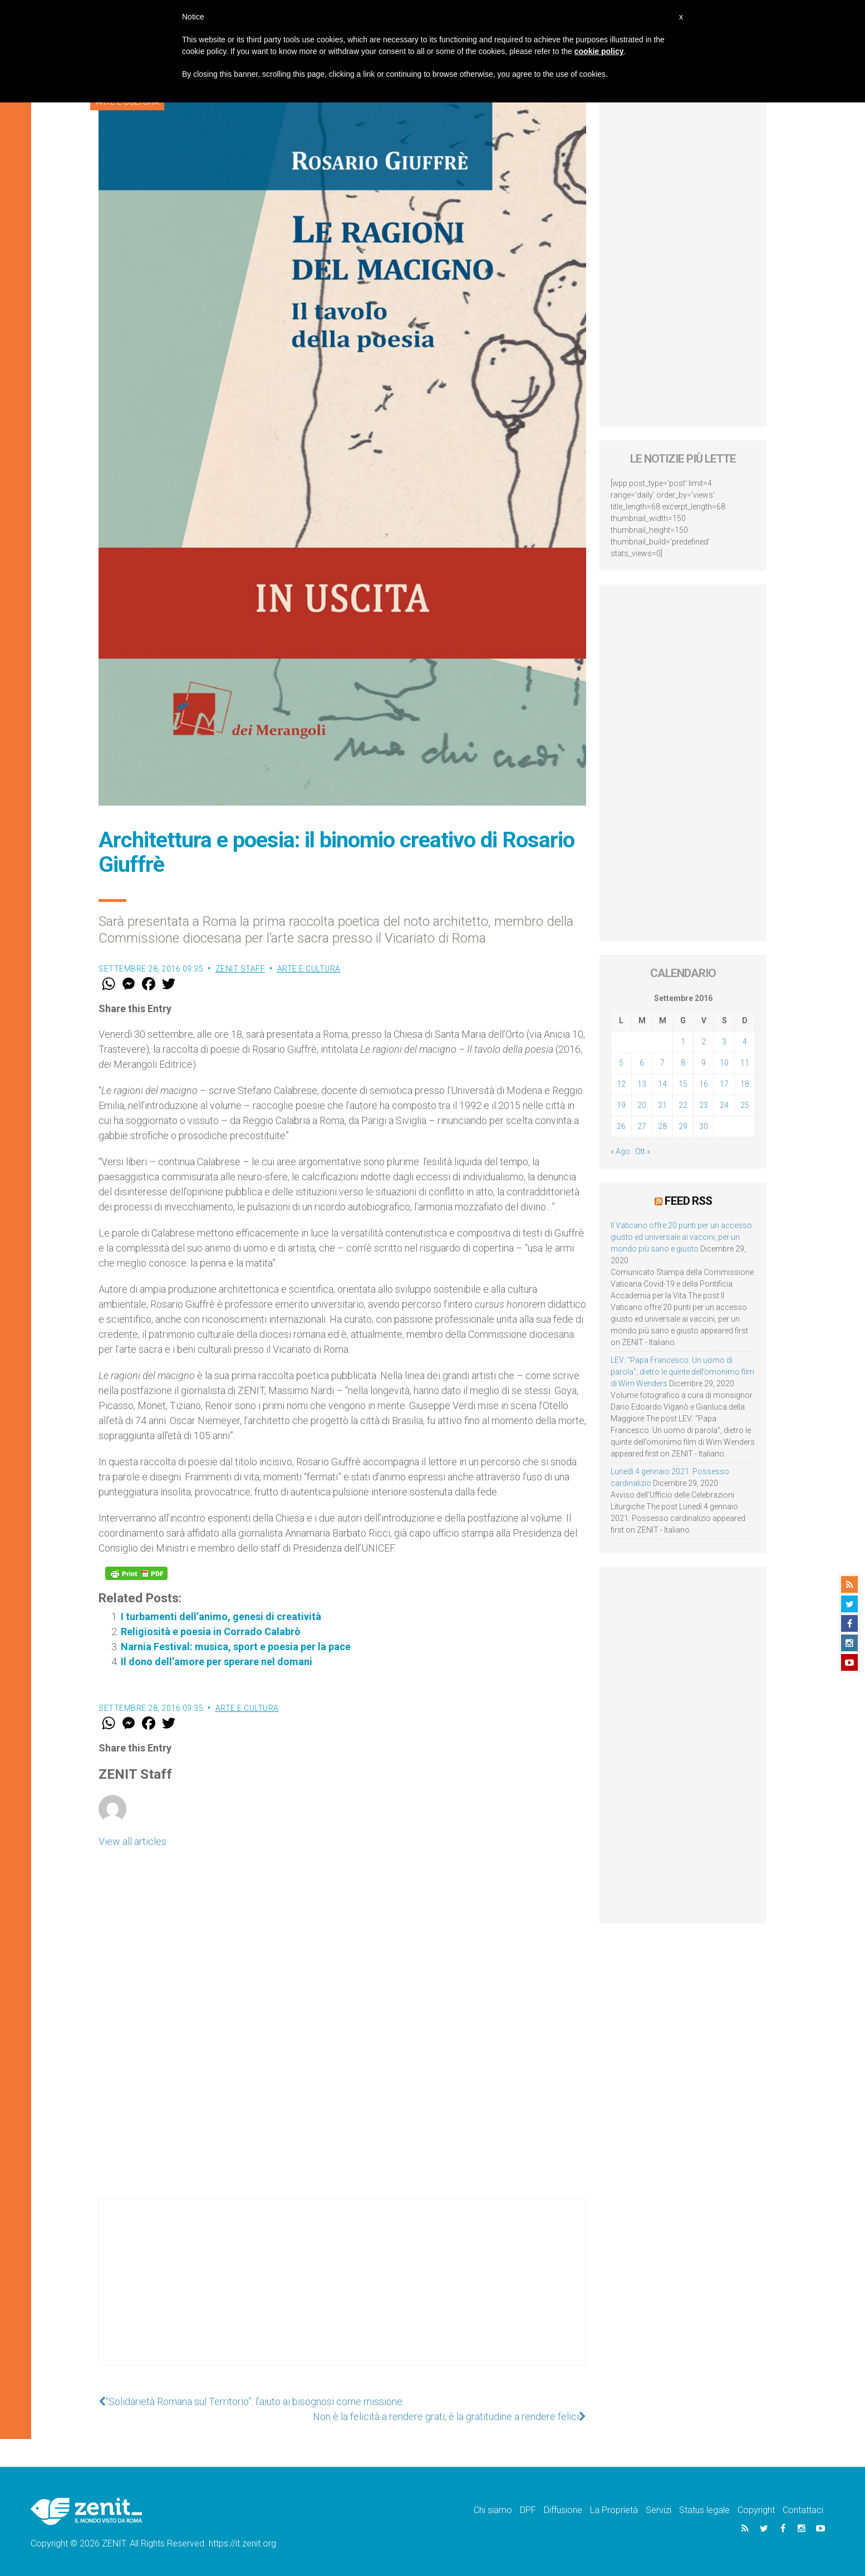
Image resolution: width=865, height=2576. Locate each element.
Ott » (642, 1151)
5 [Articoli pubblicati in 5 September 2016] (621, 1062)
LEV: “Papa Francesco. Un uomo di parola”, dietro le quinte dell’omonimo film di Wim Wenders (682, 1372)
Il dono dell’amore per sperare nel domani (216, 1661)
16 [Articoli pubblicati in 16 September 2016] (703, 1084)
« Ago (620, 1151)
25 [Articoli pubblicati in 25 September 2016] (744, 1105)
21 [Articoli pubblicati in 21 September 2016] (662, 1105)
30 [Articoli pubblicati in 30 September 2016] (703, 1126)
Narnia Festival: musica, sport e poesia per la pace (236, 1646)
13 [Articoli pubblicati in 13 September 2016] (641, 1084)
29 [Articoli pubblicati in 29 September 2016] (683, 1126)
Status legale (704, 2510)
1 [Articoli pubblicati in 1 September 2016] (683, 1041)
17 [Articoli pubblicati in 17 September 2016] (724, 1084)
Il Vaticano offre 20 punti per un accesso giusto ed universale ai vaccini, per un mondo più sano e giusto (681, 1237)
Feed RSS (688, 1201)
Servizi (658, 2510)
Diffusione (563, 2510)
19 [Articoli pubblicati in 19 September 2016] (621, 1105)
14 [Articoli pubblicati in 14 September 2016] (662, 1084)
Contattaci (803, 2510)
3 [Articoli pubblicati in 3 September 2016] (724, 1041)
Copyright (756, 2510)
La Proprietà (614, 2510)
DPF (528, 2510)
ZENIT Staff (240, 968)
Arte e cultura (309, 968)
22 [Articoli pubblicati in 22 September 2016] (683, 1105)
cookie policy (599, 51)
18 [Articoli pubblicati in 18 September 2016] (744, 1084)
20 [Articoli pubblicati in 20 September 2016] (641, 1105)
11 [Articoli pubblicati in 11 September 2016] (744, 1062)
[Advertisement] (342, 2293)
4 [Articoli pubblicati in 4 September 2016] (745, 1041)
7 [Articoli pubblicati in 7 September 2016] (662, 1062)
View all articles (132, 1841)
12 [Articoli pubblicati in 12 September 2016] (621, 1084)
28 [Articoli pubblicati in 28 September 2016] (662, 1126)
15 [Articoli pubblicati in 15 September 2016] (683, 1084)
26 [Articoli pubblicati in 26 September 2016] (621, 1126)
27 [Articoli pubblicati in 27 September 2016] (641, 1126)
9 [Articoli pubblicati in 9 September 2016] (703, 1062)
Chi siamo (493, 2510)
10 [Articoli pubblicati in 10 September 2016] (724, 1062)
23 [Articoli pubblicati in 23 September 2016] (703, 1105)
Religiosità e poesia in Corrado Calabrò (211, 1631)
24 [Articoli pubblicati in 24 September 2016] (724, 1105)
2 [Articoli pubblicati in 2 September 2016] (703, 1041)
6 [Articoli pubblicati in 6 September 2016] (642, 1062)
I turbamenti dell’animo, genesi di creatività (221, 1616)
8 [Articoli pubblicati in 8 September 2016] (683, 1062)
